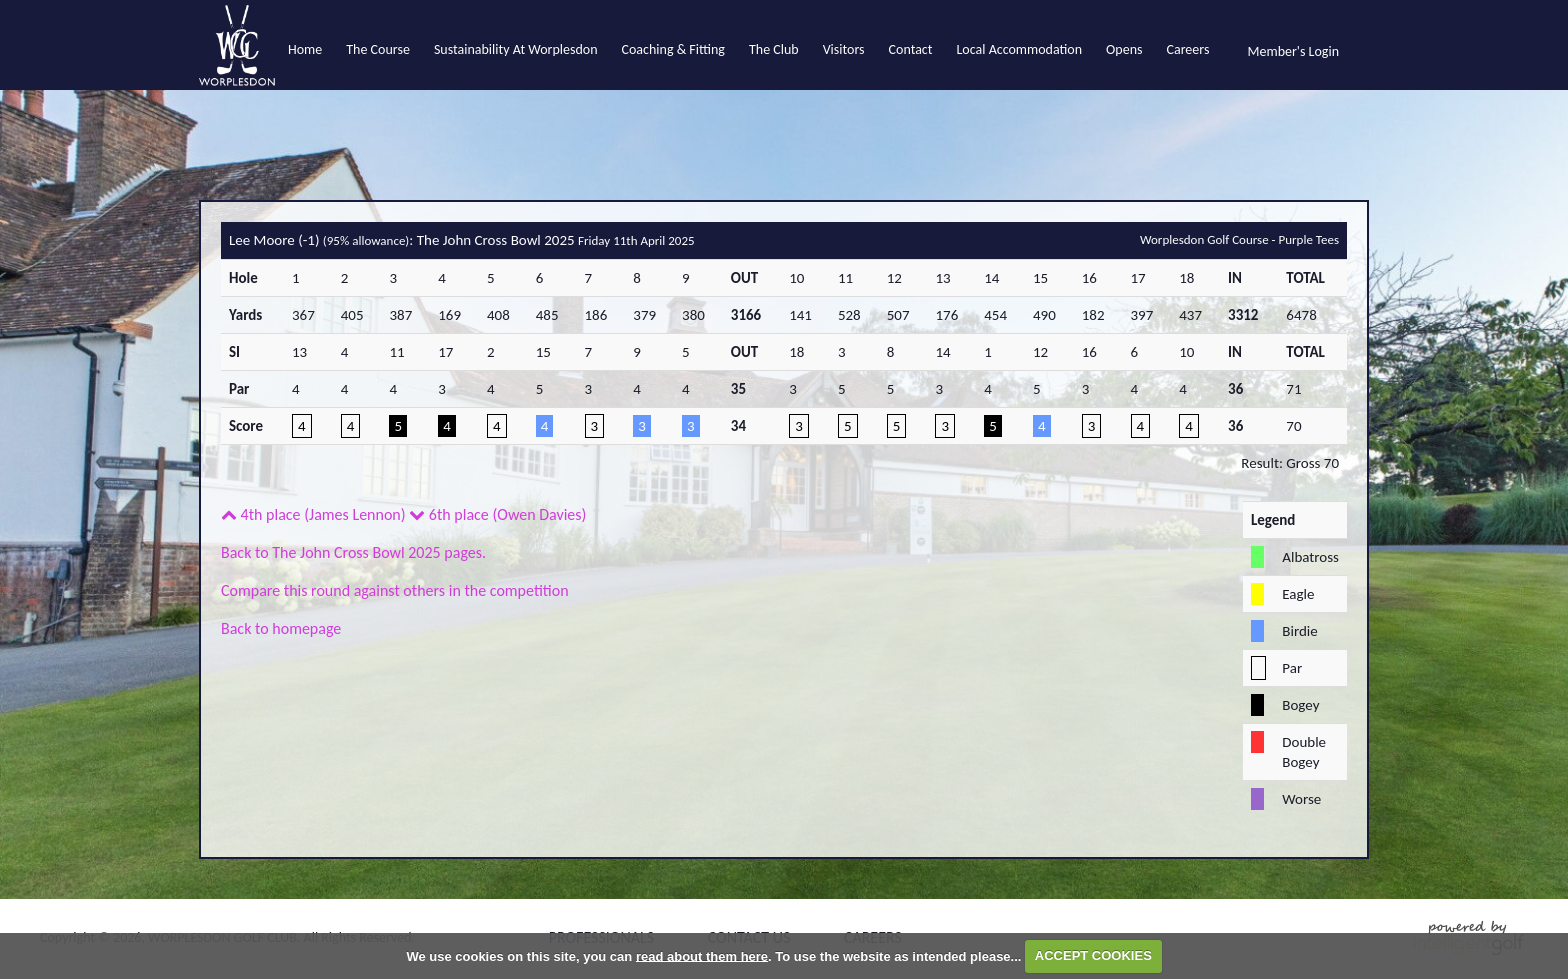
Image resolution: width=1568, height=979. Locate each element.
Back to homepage (281, 628)
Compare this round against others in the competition (395, 590)
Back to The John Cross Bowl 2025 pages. (353, 552)
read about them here (702, 955)
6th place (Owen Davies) (497, 514)
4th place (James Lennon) (313, 514)
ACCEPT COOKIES (1093, 955)
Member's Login (1293, 51)
